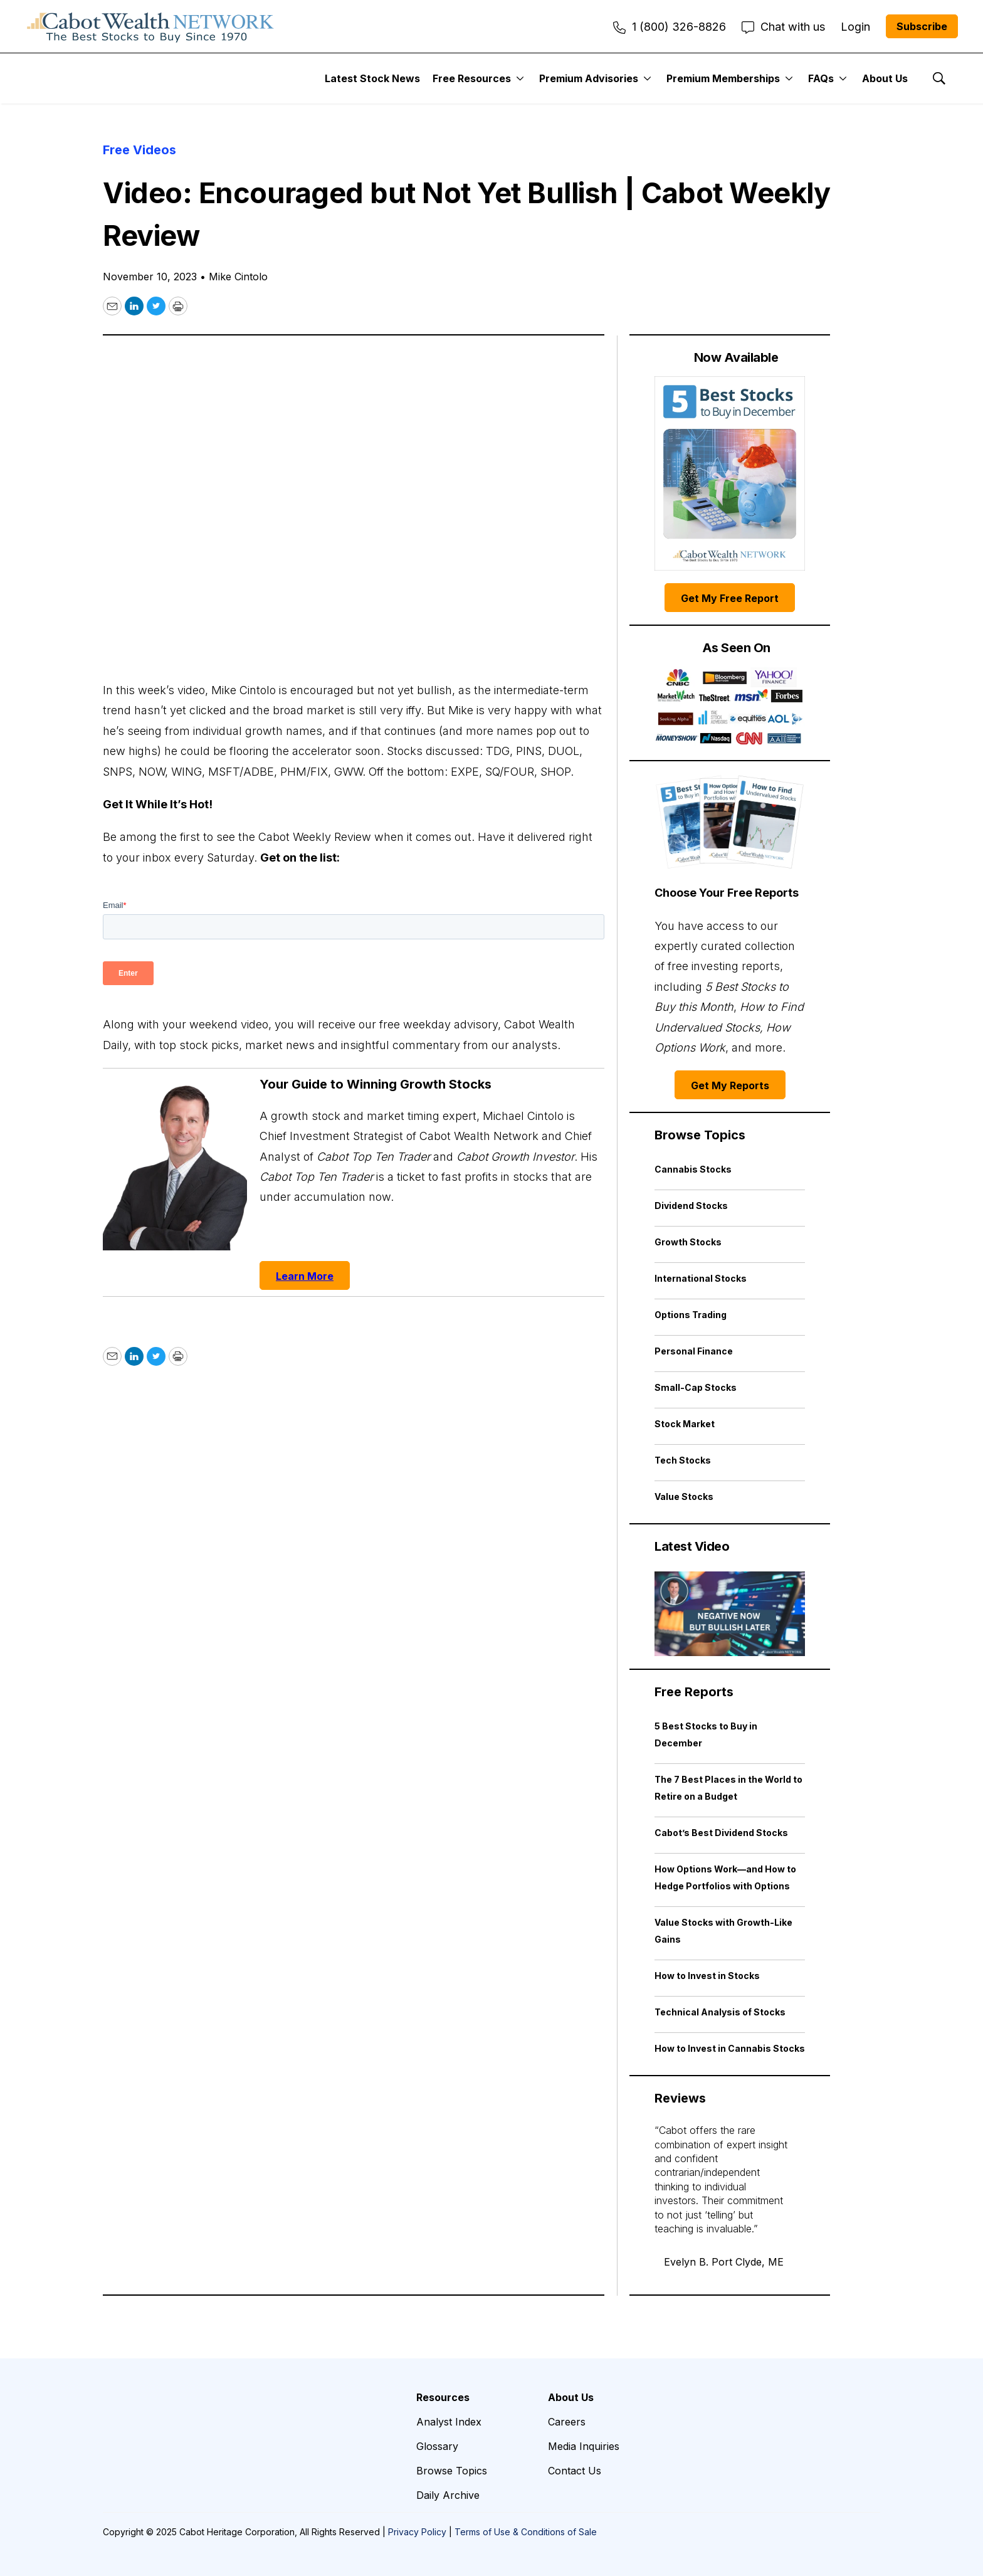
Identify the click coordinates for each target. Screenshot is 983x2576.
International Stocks (700, 1278)
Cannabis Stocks (693, 1169)
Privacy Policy (417, 2531)
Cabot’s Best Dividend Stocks (721, 1832)
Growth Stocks (688, 1242)
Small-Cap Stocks (695, 1387)
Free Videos (139, 149)
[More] (520, 78)
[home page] (150, 26)
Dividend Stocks (691, 1205)
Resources (443, 2397)
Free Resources (472, 78)
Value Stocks (683, 1496)
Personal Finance (693, 1351)
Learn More (305, 1276)
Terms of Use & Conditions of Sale (526, 2531)
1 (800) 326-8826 (669, 26)
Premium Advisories (588, 78)
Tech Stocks (682, 1460)
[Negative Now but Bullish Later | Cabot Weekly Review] (729, 1613)
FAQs (821, 78)
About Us (885, 78)
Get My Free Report (730, 598)
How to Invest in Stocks (707, 1975)
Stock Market (684, 1423)
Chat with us (783, 26)
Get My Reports (730, 1085)
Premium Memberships (723, 78)
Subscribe (921, 26)
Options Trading (690, 1314)
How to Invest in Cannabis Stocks (729, 2048)
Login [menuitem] (855, 26)
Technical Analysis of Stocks (720, 2012)
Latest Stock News (372, 78)
